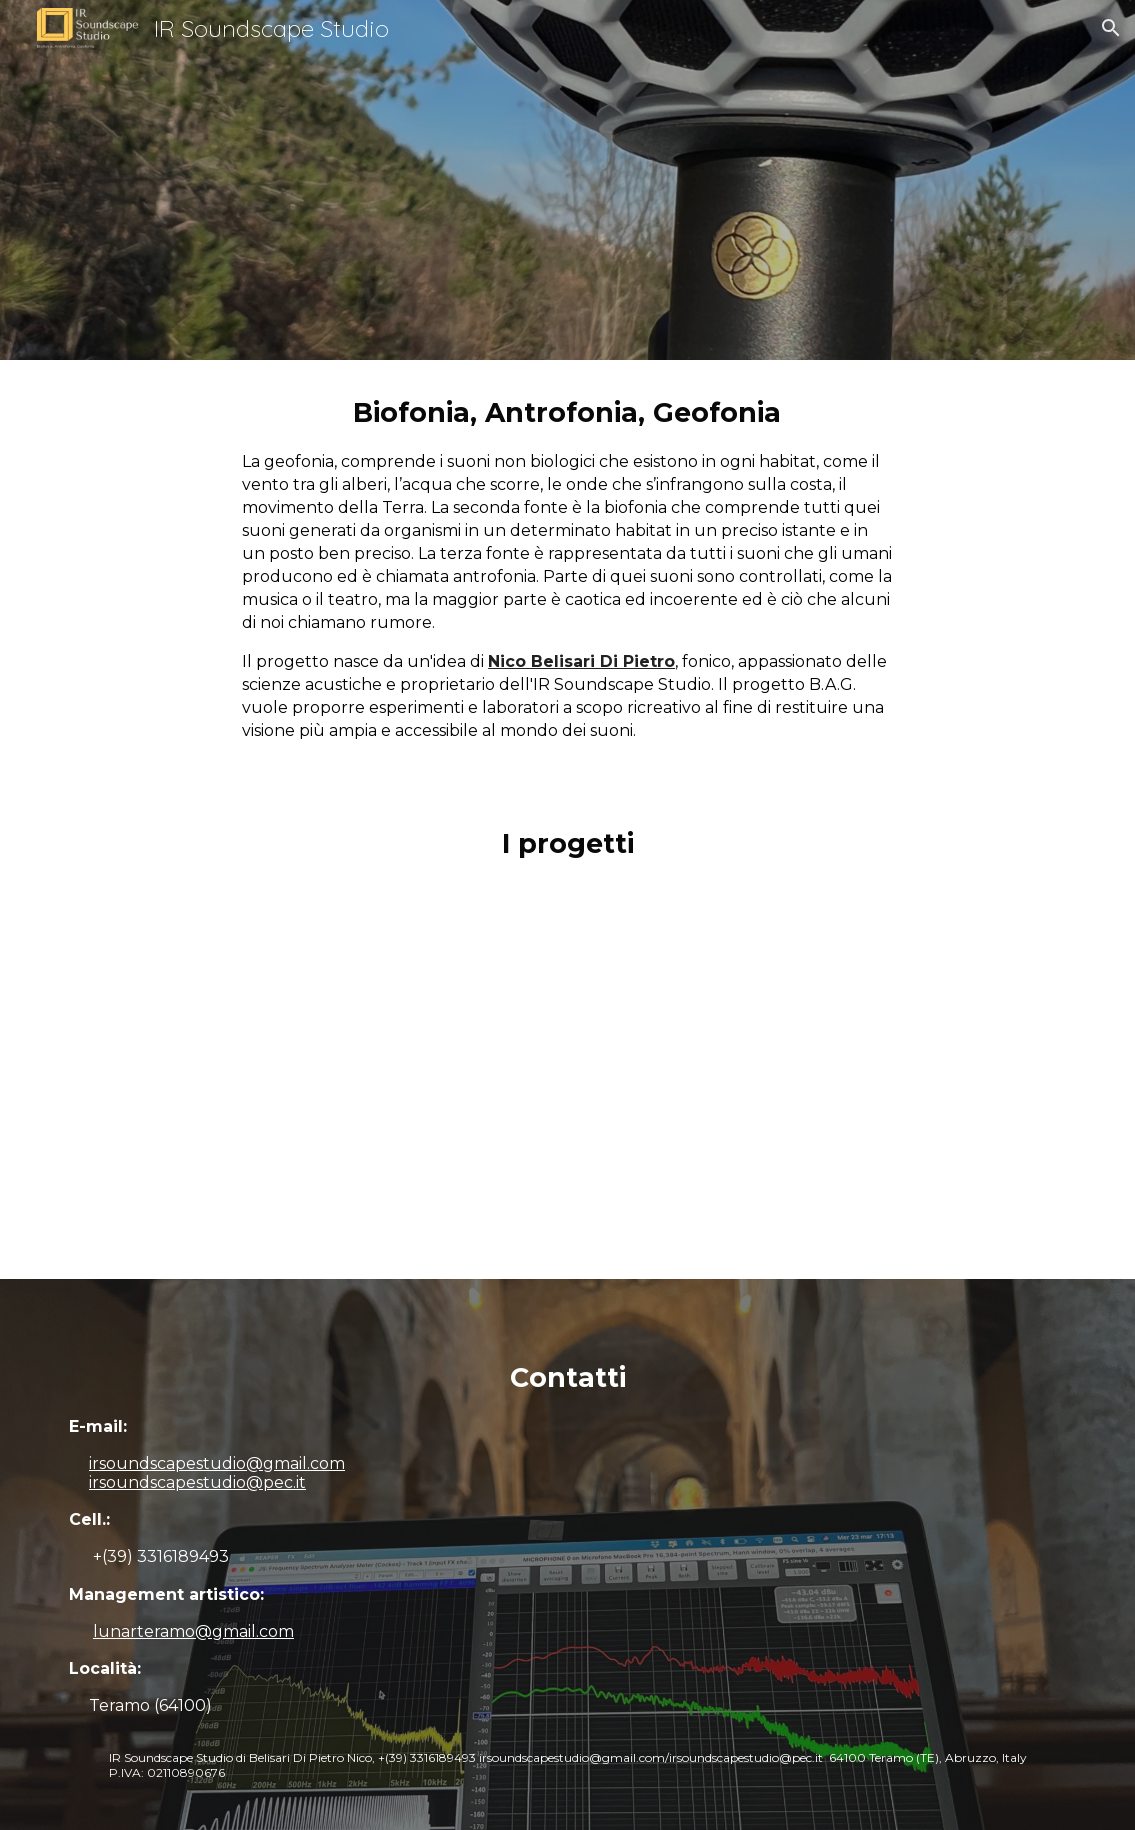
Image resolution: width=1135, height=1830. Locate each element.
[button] (1111, 28)
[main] (567, 575)
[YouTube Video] (568, 1087)
